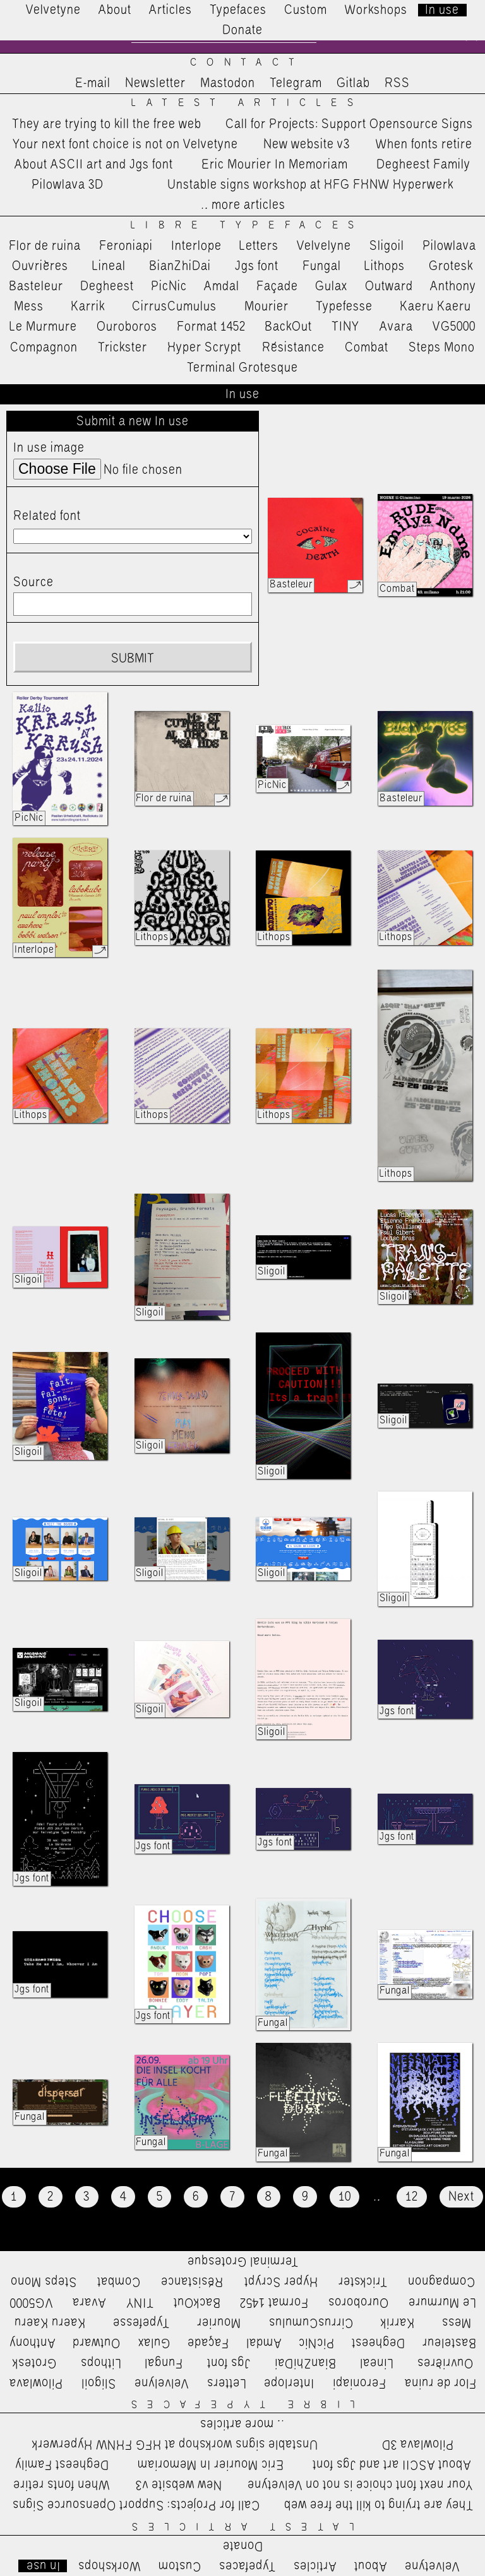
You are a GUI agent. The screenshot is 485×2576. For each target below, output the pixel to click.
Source (33, 583)
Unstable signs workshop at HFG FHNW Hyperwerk (310, 185)
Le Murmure (43, 327)
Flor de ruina (45, 246)
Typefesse (344, 307)
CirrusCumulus (174, 307)
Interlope (196, 246)
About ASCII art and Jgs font (94, 165)
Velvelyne (324, 246)
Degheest (107, 287)
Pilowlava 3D (68, 185)
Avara (396, 327)
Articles (170, 10)
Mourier (266, 307)
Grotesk (451, 266)
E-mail (93, 84)
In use (442, 10)
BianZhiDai (180, 266)
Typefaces (238, 10)
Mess (29, 307)
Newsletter (155, 84)
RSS (397, 84)
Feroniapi (126, 246)
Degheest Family (423, 165)
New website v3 (306, 144)
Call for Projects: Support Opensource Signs (349, 124)
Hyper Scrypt (204, 347)
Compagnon (44, 347)
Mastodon (227, 84)
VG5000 (454, 327)
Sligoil (386, 246)
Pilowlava (449, 246)
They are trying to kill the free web (106, 124)
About (115, 10)
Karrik (88, 307)
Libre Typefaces (247, 225)
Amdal (221, 287)
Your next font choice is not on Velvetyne (125, 144)
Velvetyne (53, 10)
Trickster (122, 347)
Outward (389, 287)
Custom (305, 10)
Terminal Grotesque (242, 368)
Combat (366, 347)
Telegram (296, 84)
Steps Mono (442, 347)
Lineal (109, 266)
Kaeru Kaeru (435, 307)
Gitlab (353, 84)
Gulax (331, 287)
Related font (47, 516)
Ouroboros (127, 327)
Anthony (453, 287)
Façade (277, 287)
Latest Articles (246, 104)
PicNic (169, 287)
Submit (132, 658)
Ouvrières (40, 266)
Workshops (376, 10)
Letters (258, 246)
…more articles (242, 205)
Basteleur (36, 287)
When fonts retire (424, 144)
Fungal (321, 266)
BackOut (288, 327)
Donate (242, 30)
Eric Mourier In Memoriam (274, 165)
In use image (49, 448)
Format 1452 (211, 327)
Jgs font (256, 266)
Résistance (293, 347)
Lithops (384, 266)
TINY (346, 327)
